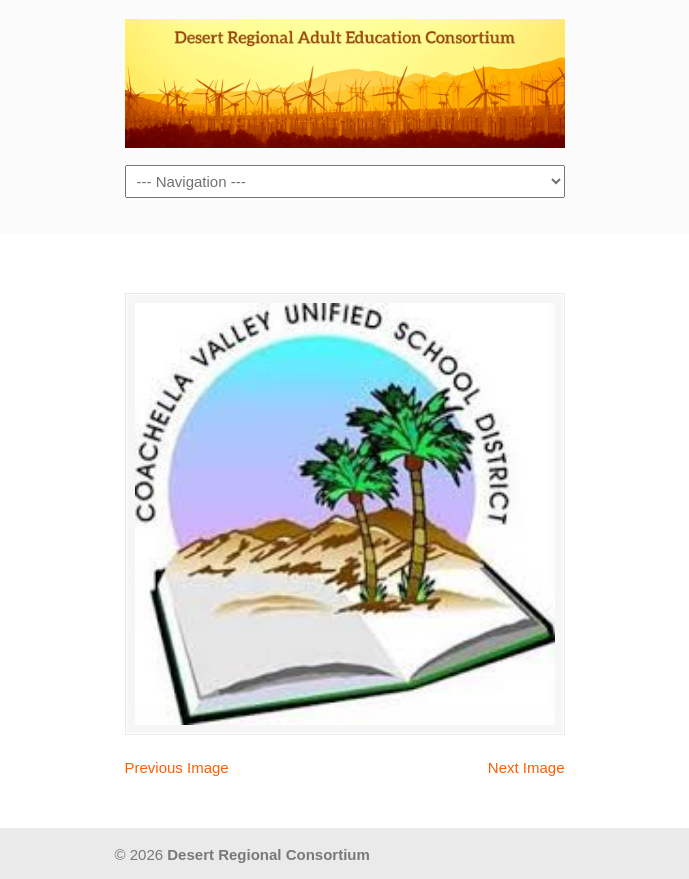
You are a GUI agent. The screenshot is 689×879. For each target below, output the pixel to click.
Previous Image (177, 767)
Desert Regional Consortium (345, 81)
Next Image (526, 767)
